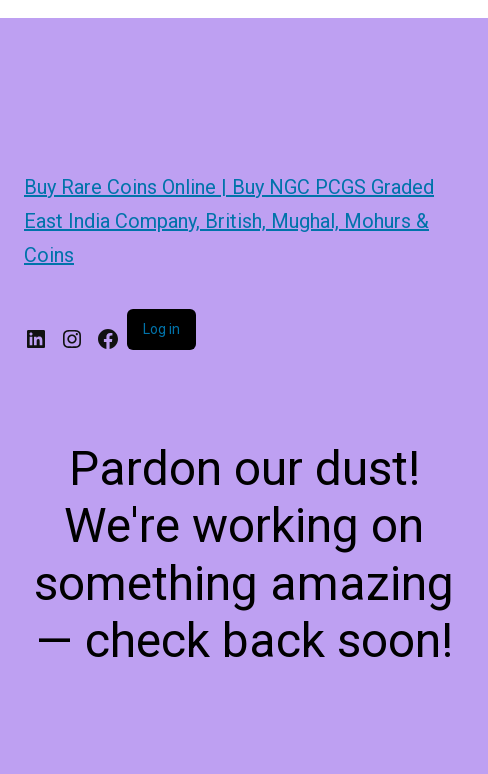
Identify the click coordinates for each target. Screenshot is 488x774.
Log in (161, 329)
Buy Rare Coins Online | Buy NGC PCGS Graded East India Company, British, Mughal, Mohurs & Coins (229, 221)
